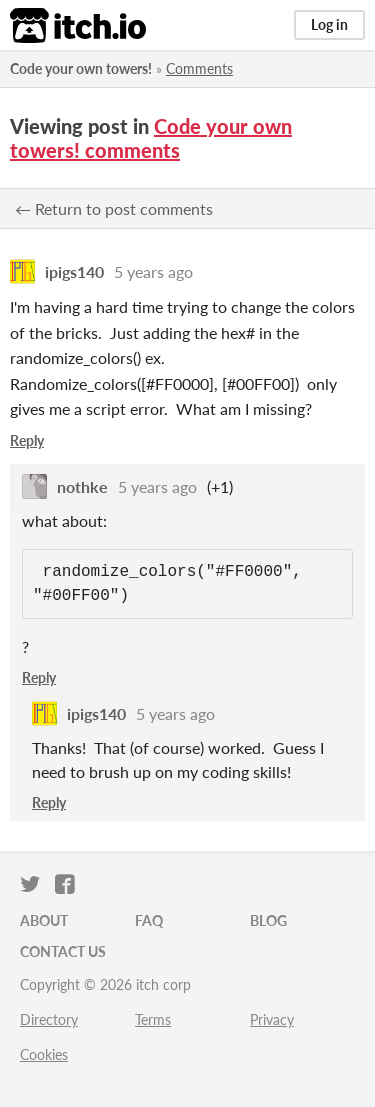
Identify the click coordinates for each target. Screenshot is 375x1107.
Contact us (63, 951)
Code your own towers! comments (151, 138)
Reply (27, 440)
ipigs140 (74, 271)
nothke (82, 486)
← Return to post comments (114, 208)
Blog (268, 920)
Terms (153, 1019)
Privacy (272, 1019)
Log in (329, 24)
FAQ (149, 920)
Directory (49, 1019)
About (44, 920)
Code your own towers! (81, 68)
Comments (199, 68)
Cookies (44, 1054)
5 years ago (153, 271)
